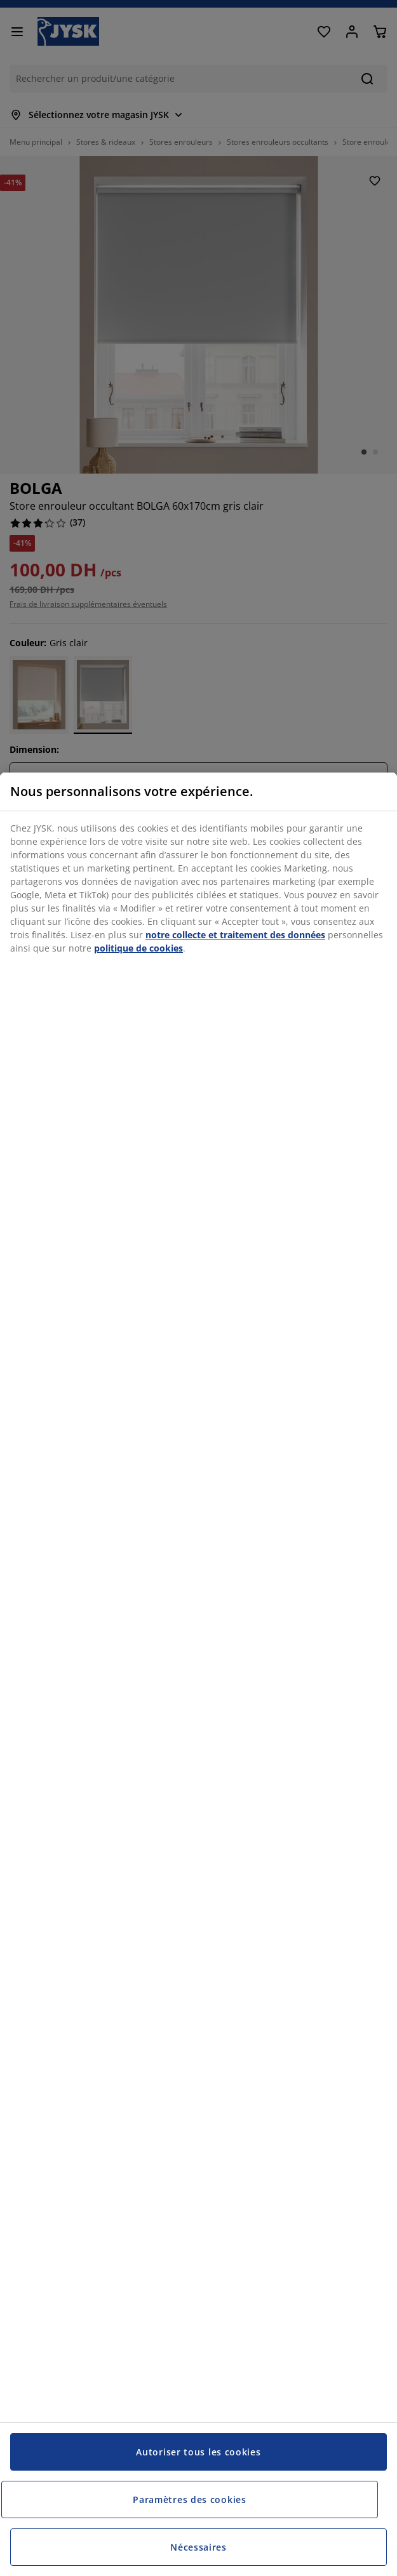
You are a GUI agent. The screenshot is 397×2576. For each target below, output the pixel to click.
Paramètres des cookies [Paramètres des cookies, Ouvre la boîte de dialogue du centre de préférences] (189, 2499)
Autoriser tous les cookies (198, 2452)
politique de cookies (138, 948)
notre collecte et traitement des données (235, 935)
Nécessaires (198, 2547)
